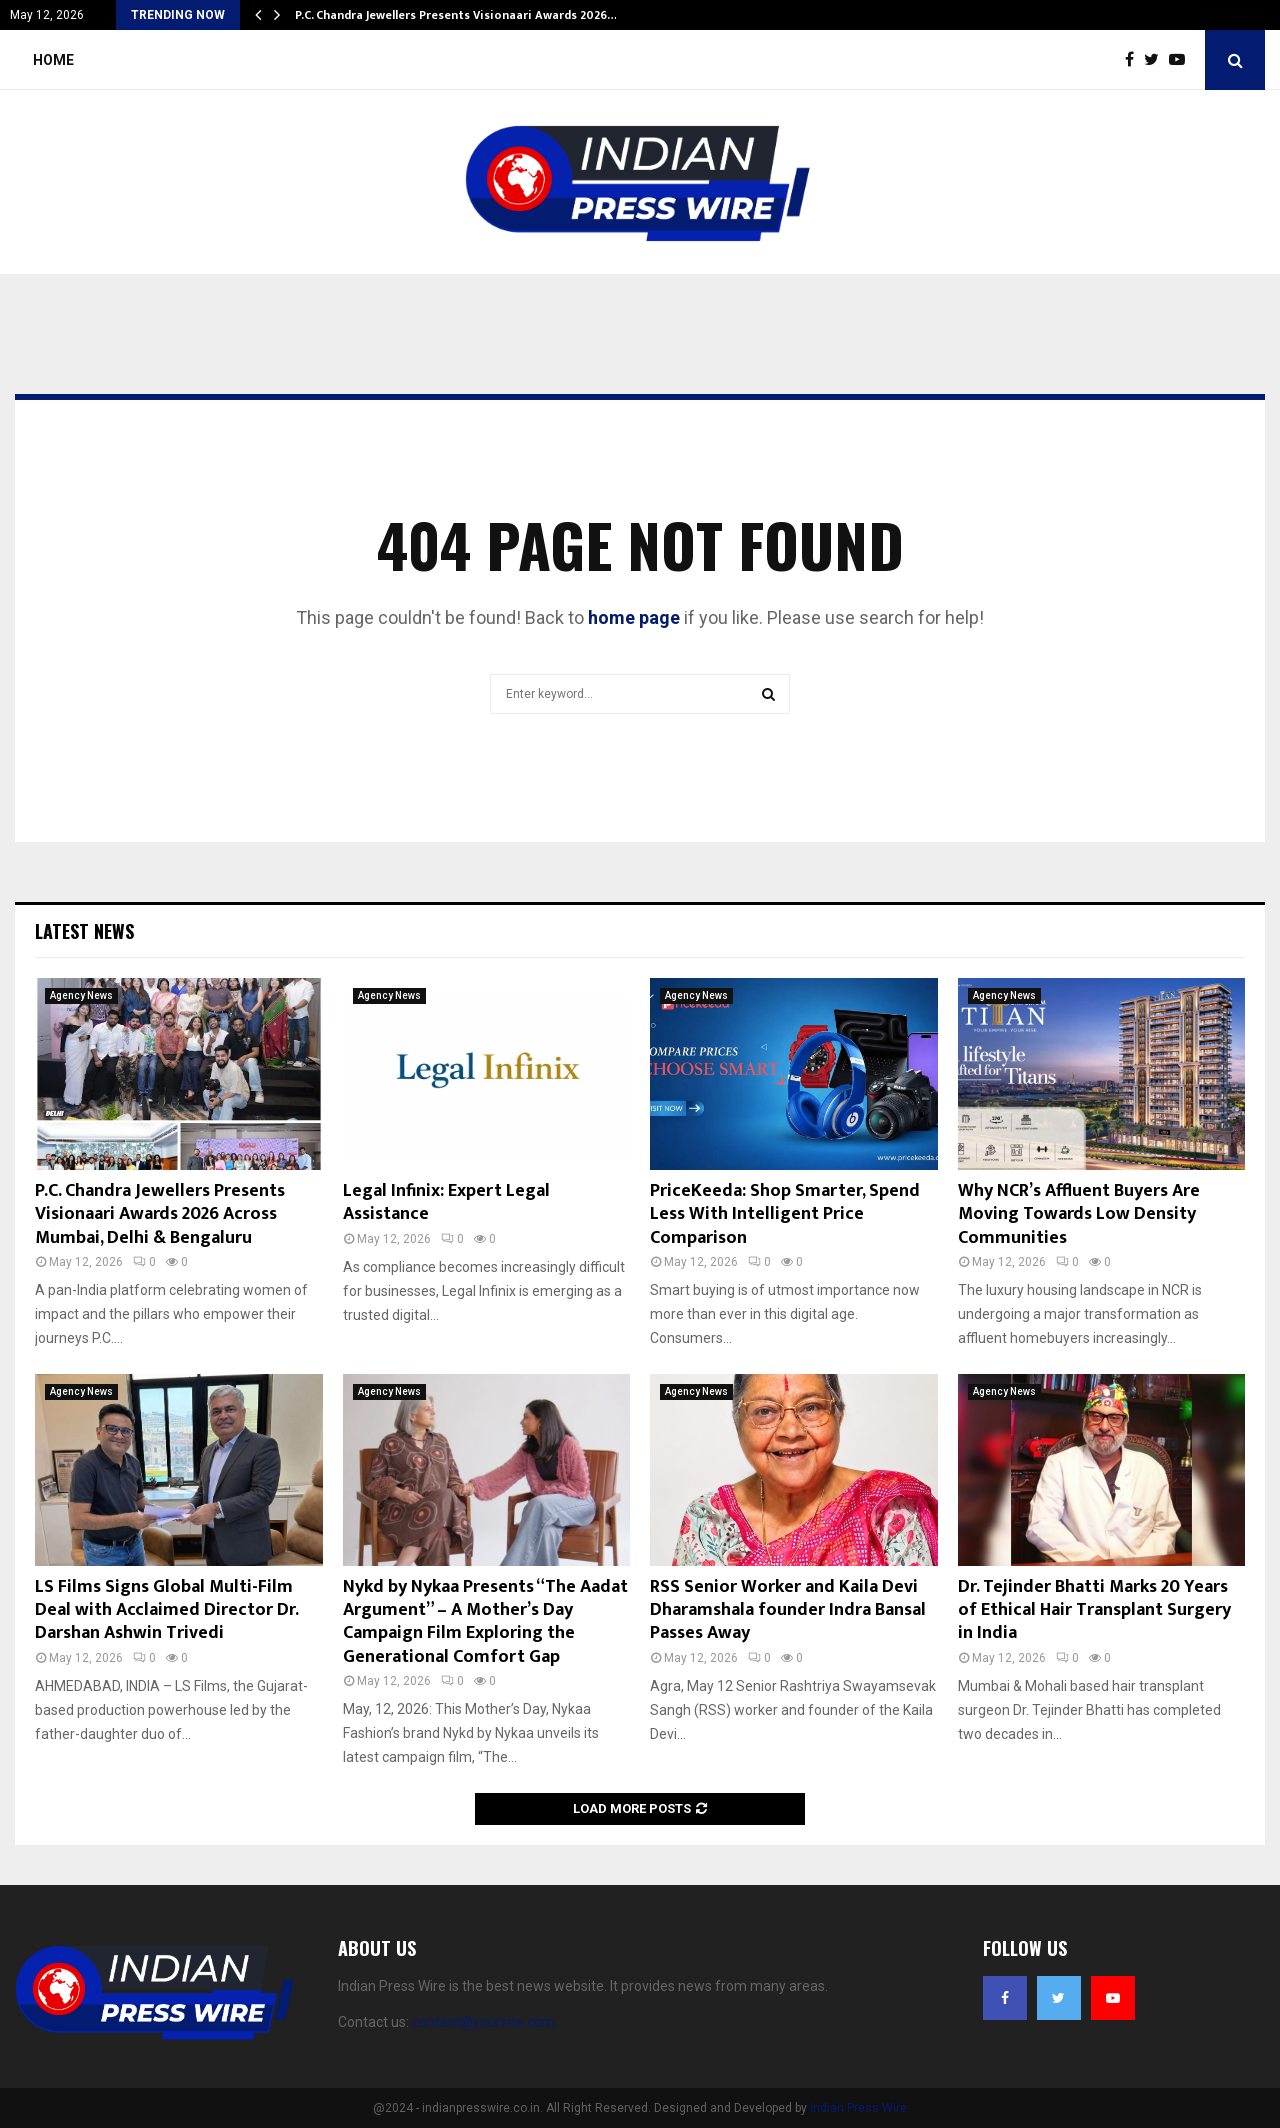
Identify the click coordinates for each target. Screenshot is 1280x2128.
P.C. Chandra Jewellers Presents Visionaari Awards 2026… (456, 15)
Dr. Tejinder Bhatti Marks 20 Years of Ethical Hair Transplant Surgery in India (1094, 1610)
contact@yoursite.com (483, 2022)
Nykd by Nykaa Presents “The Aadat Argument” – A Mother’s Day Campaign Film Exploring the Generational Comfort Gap (485, 1622)
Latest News (84, 931)
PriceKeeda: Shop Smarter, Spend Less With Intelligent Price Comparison (785, 1214)
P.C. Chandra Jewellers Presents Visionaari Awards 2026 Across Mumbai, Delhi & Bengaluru (160, 1214)
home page (634, 617)
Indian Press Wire (858, 2108)
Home (53, 60)
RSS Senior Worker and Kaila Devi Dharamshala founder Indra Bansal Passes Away (788, 1610)
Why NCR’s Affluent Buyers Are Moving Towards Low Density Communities (1079, 1214)
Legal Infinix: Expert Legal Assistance (446, 1202)
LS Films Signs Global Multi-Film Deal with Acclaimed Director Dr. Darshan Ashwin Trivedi (166, 1610)
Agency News (81, 995)
